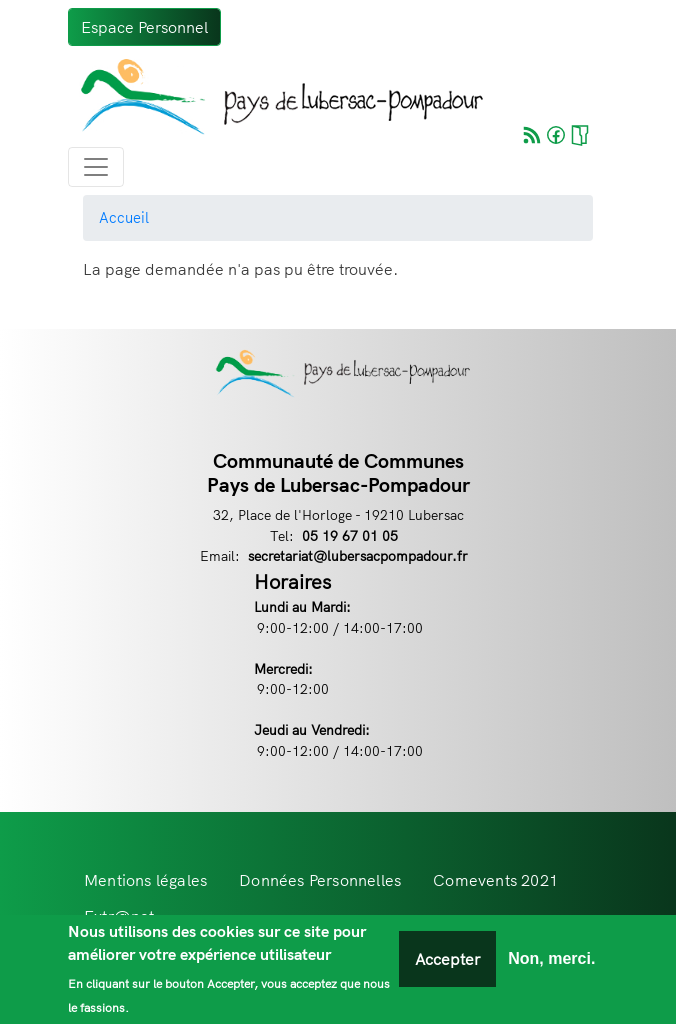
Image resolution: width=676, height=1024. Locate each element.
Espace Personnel (144, 27)
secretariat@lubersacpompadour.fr (358, 555)
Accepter (447, 960)
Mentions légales (145, 880)
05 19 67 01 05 (350, 535)
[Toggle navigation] (96, 167)
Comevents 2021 (495, 880)
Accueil (124, 217)
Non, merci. (551, 959)
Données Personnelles (320, 880)
